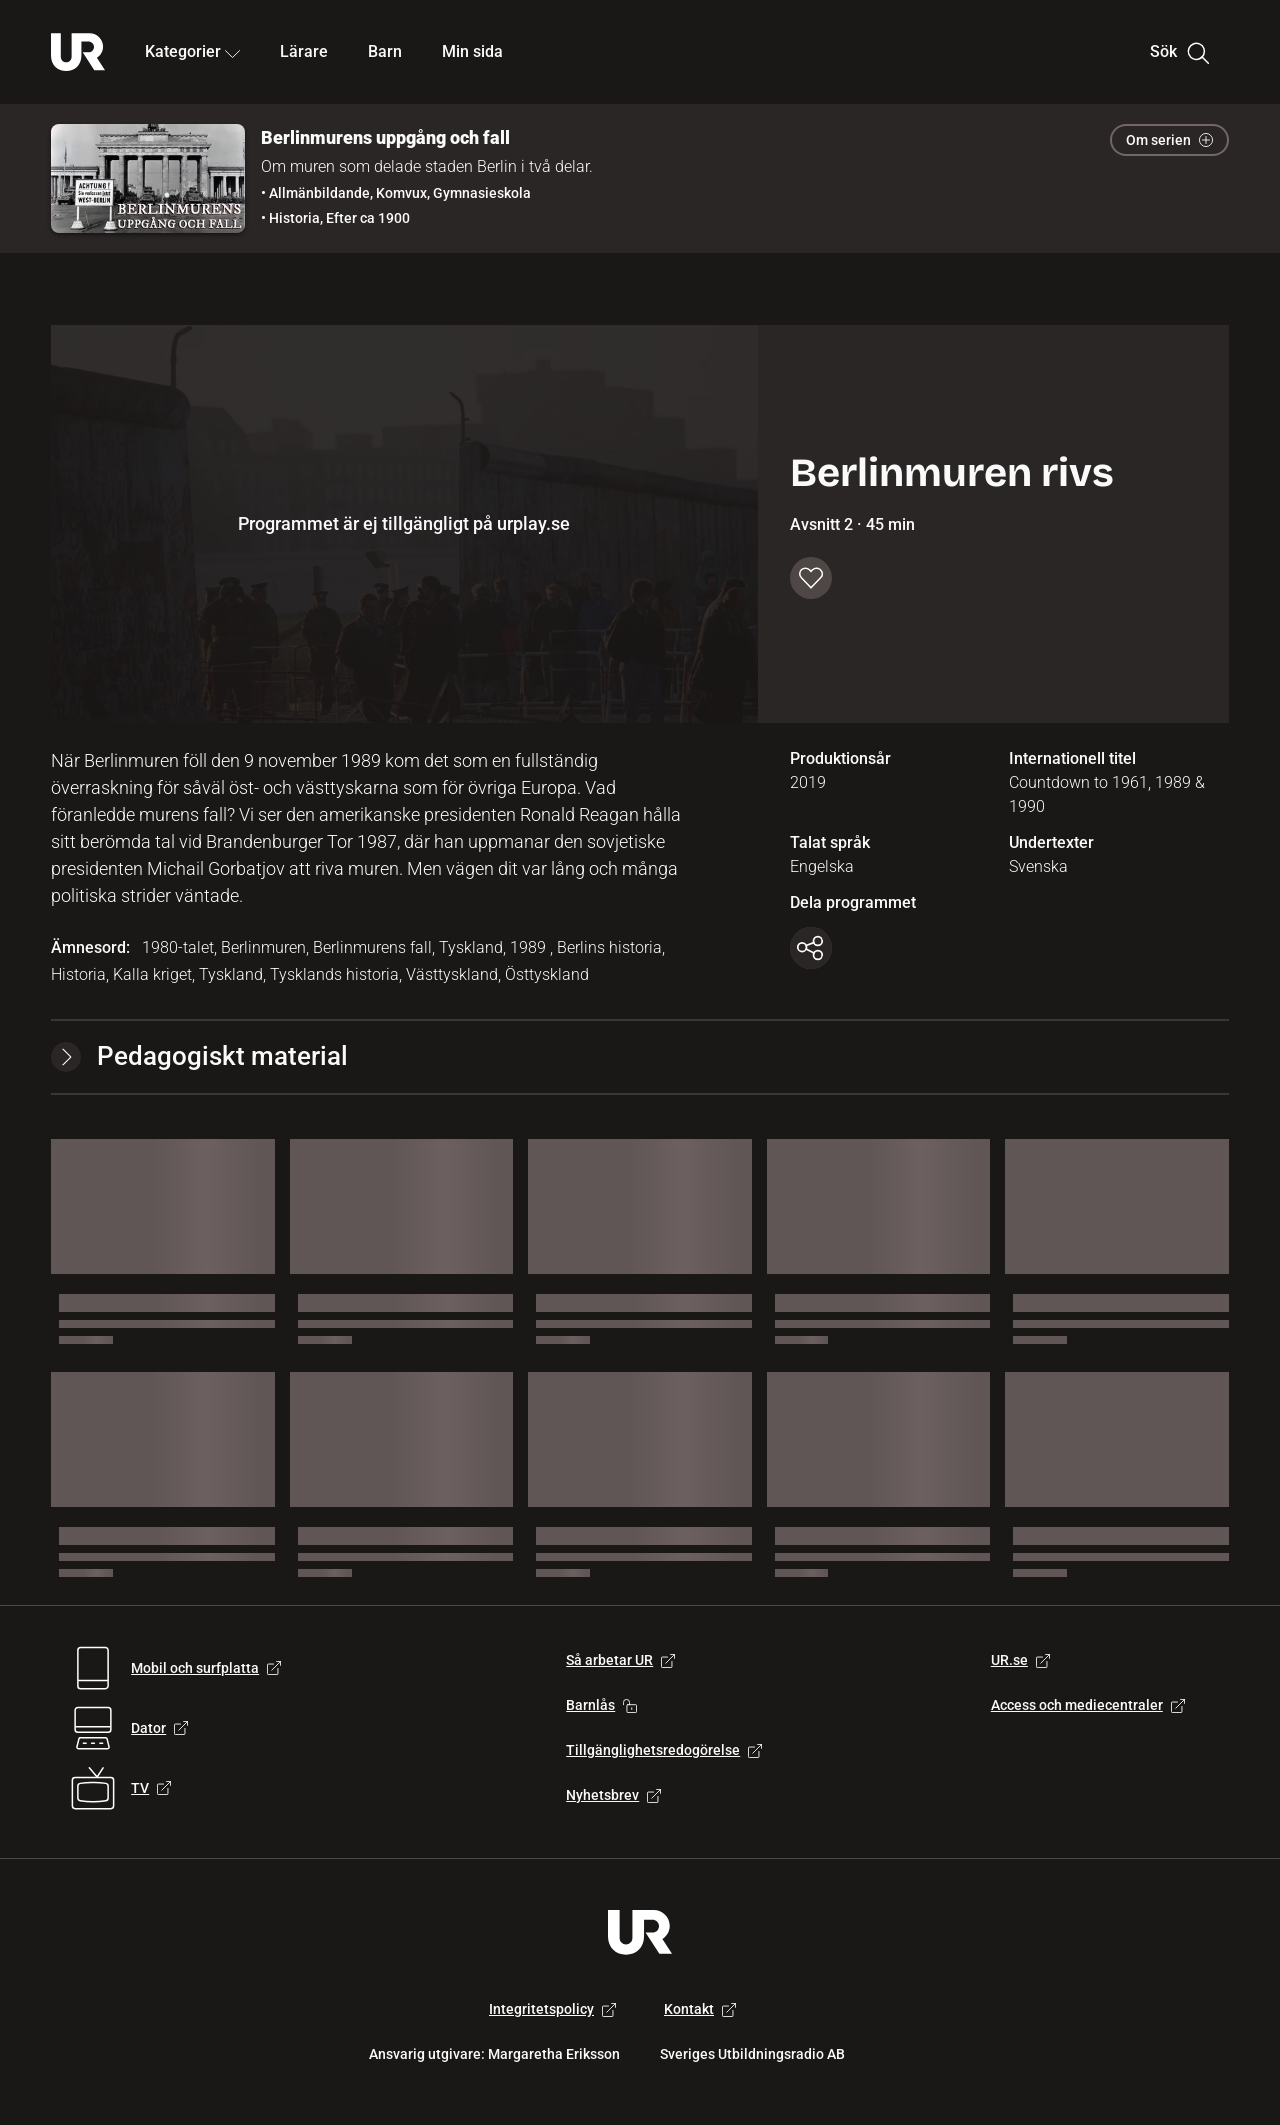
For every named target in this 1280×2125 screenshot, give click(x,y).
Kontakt (700, 2009)
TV (151, 1788)
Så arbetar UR (620, 1660)
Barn (385, 51)
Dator (159, 1728)
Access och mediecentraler (1088, 1705)
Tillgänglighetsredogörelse (664, 1750)
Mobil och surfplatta (206, 1668)
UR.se (1020, 1660)
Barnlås (601, 1705)
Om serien (1169, 140)
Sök (1179, 52)
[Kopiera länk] (811, 948)
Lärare (304, 51)
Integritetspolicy (552, 2009)
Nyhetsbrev (613, 1795)
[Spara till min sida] (811, 578)
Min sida (472, 51)
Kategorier (192, 51)
